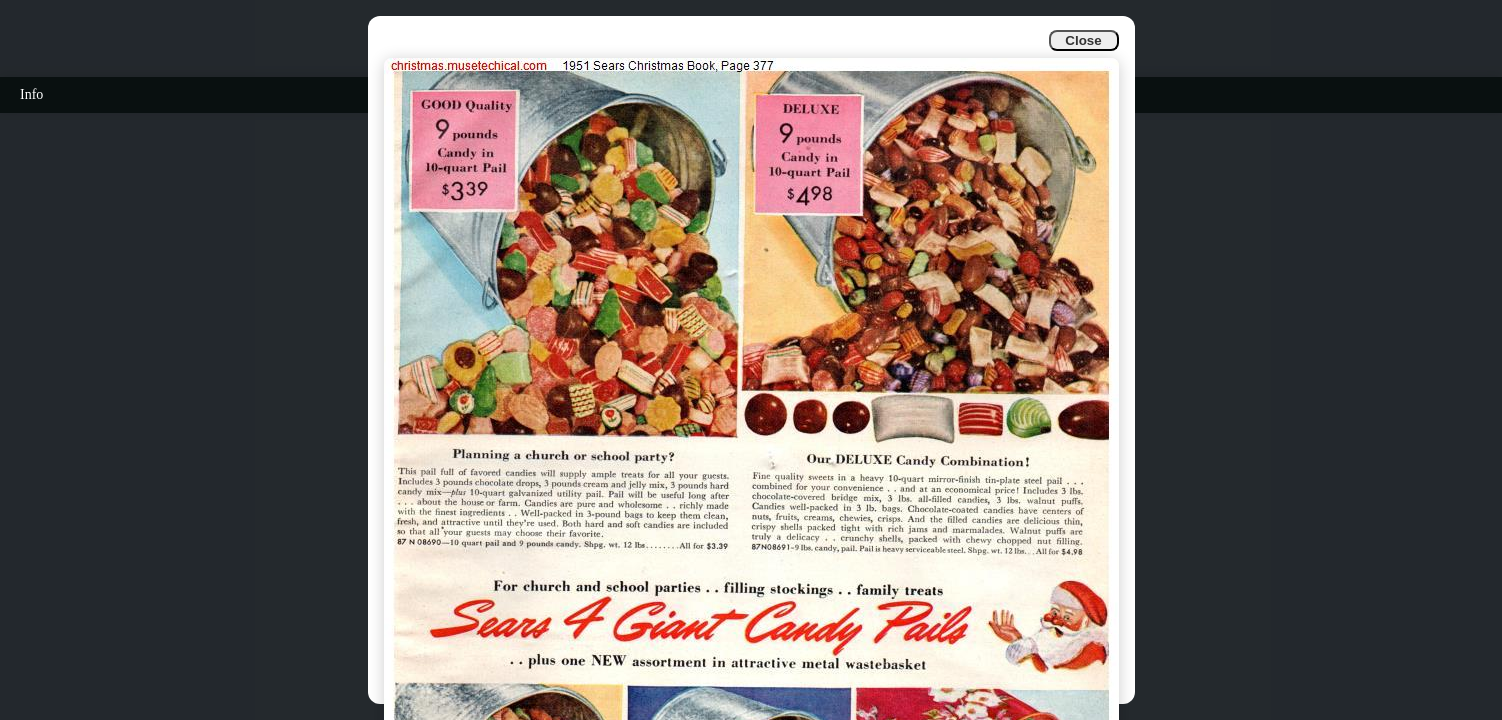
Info (31, 94)
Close (1083, 40)
